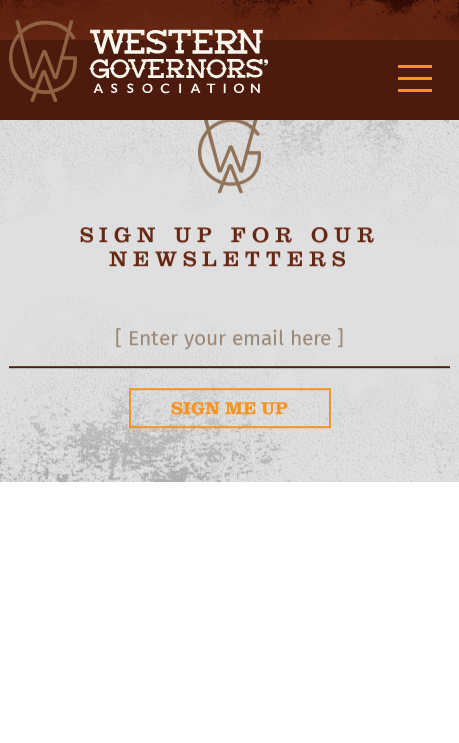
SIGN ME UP (229, 409)
